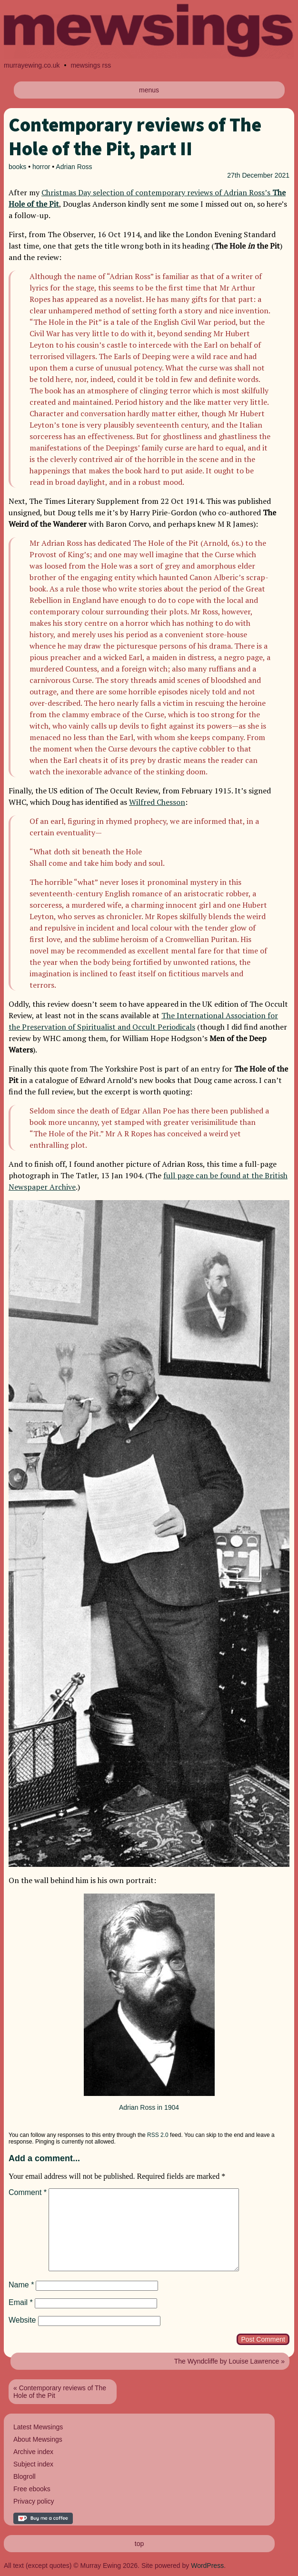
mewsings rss (90, 65)
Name (21, 2285)
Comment (28, 2192)
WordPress (207, 2565)
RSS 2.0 (158, 2135)
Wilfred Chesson (157, 802)
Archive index (33, 2452)
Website (22, 2320)
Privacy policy (33, 2501)
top (139, 2543)
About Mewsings (37, 2439)
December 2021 (265, 175)
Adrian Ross (74, 166)
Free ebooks (31, 2489)
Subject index (33, 2464)
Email (21, 2302)
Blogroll (24, 2476)
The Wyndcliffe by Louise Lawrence (226, 2361)
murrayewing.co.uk (32, 65)
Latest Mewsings (38, 2427)
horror (41, 166)
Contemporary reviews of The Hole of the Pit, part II (135, 136)
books (17, 166)
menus (149, 90)
